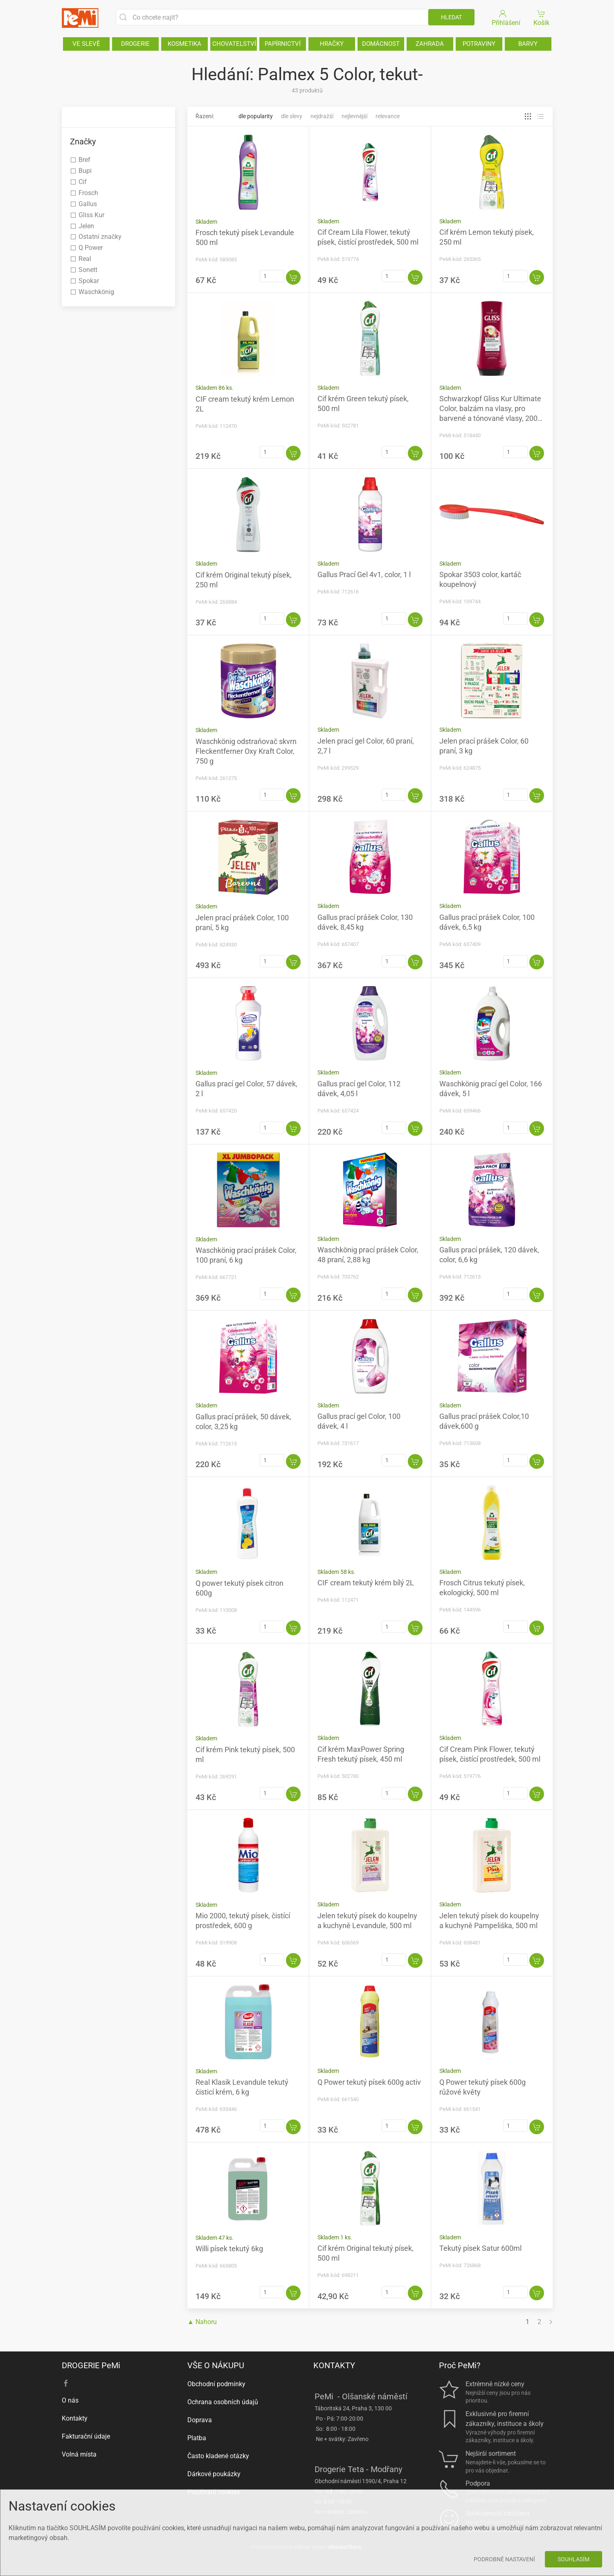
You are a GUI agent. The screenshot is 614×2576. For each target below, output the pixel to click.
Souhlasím (573, 2559)
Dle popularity (255, 116)
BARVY (528, 43)
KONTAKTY (334, 2365)
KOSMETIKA (184, 43)
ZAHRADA (430, 43)
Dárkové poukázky (214, 2474)
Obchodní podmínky (216, 2384)
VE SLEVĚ (86, 43)
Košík (541, 17)
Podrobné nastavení (504, 2559)
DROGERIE (135, 43)
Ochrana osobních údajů (222, 2402)
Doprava (199, 2420)
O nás (70, 2400)
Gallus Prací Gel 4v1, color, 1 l (364, 574)
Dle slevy (291, 116)
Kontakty (75, 2418)
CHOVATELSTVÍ (234, 43)
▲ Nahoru (202, 2322)
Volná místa (79, 2454)
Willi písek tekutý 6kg (229, 2248)
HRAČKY (332, 43)
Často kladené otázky (218, 2456)
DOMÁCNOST (381, 43)
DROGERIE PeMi (91, 2365)
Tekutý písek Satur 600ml (480, 2248)
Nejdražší (321, 116)
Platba (196, 2438)
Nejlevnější (354, 116)
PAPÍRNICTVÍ (283, 43)
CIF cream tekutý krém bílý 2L (365, 1582)
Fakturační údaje (86, 2436)
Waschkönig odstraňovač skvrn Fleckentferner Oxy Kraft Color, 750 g (246, 751)
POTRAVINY (479, 43)
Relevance (388, 116)
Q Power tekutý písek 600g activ (369, 2082)
